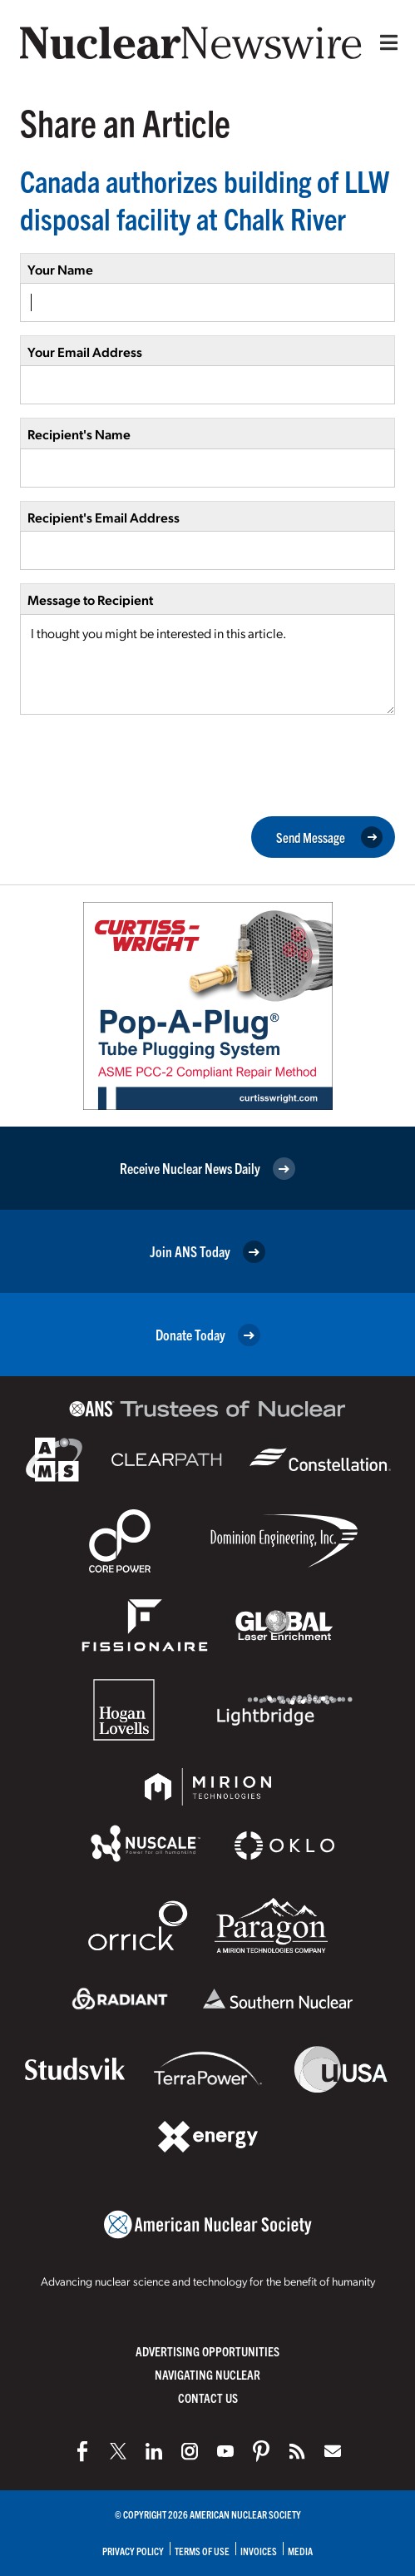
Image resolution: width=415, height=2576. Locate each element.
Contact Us (208, 2397)
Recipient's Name (79, 434)
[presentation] (146, 763)
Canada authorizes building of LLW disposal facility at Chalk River (204, 198)
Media (300, 2550)
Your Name (60, 269)
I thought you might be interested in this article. (207, 665)
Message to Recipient (90, 599)
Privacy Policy (133, 2550)
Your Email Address (84, 351)
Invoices (258, 2550)
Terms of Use (202, 2550)
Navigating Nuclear (207, 2374)
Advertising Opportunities (207, 2351)
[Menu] (385, 42)
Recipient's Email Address (103, 517)
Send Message (329, 838)
